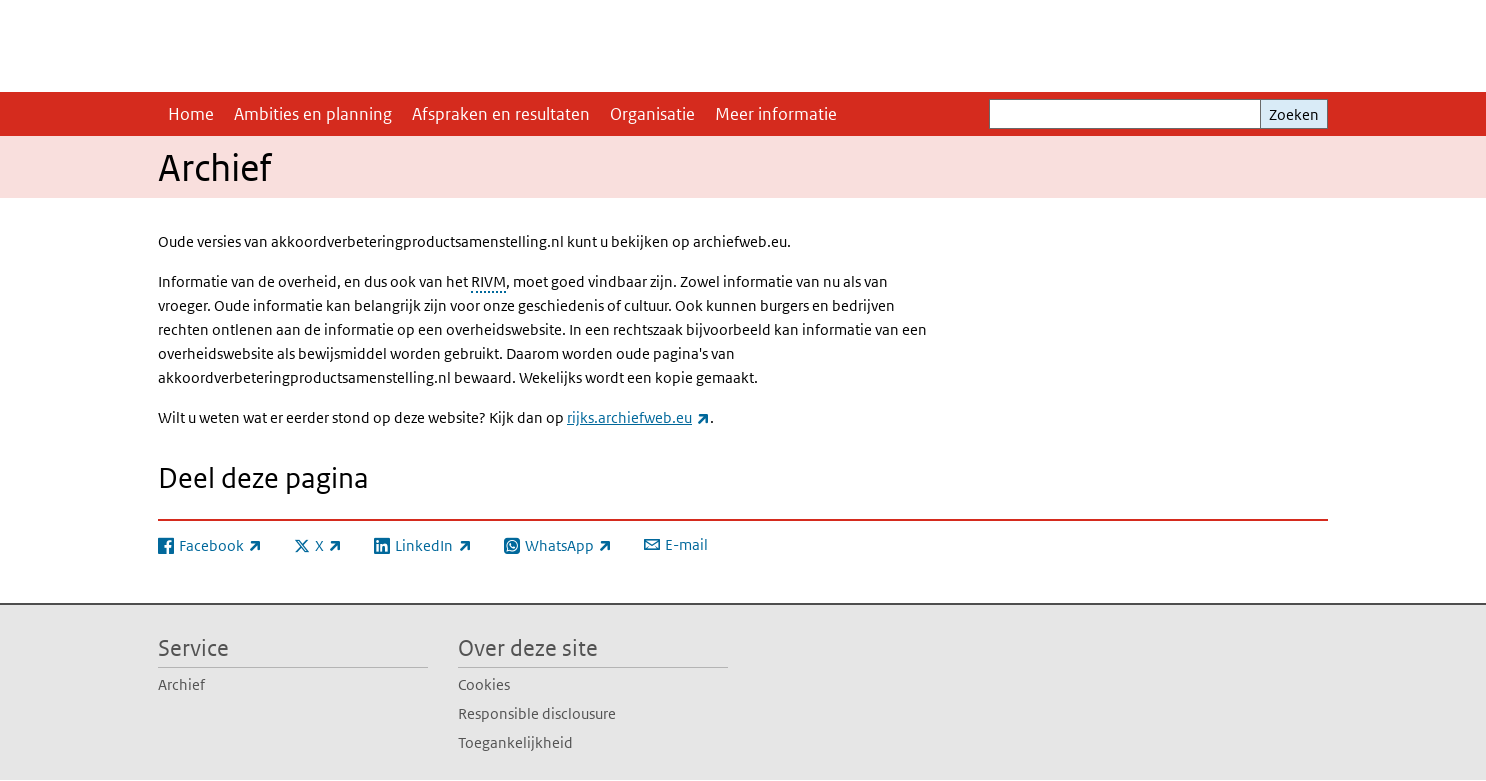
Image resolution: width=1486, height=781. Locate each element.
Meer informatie (776, 114)
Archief (181, 684)
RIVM (488, 281)
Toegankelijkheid (515, 742)
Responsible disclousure (537, 713)
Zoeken (1294, 114)
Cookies (484, 684)
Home (191, 114)
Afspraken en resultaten (501, 114)
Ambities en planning (313, 114)
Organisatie (652, 114)
